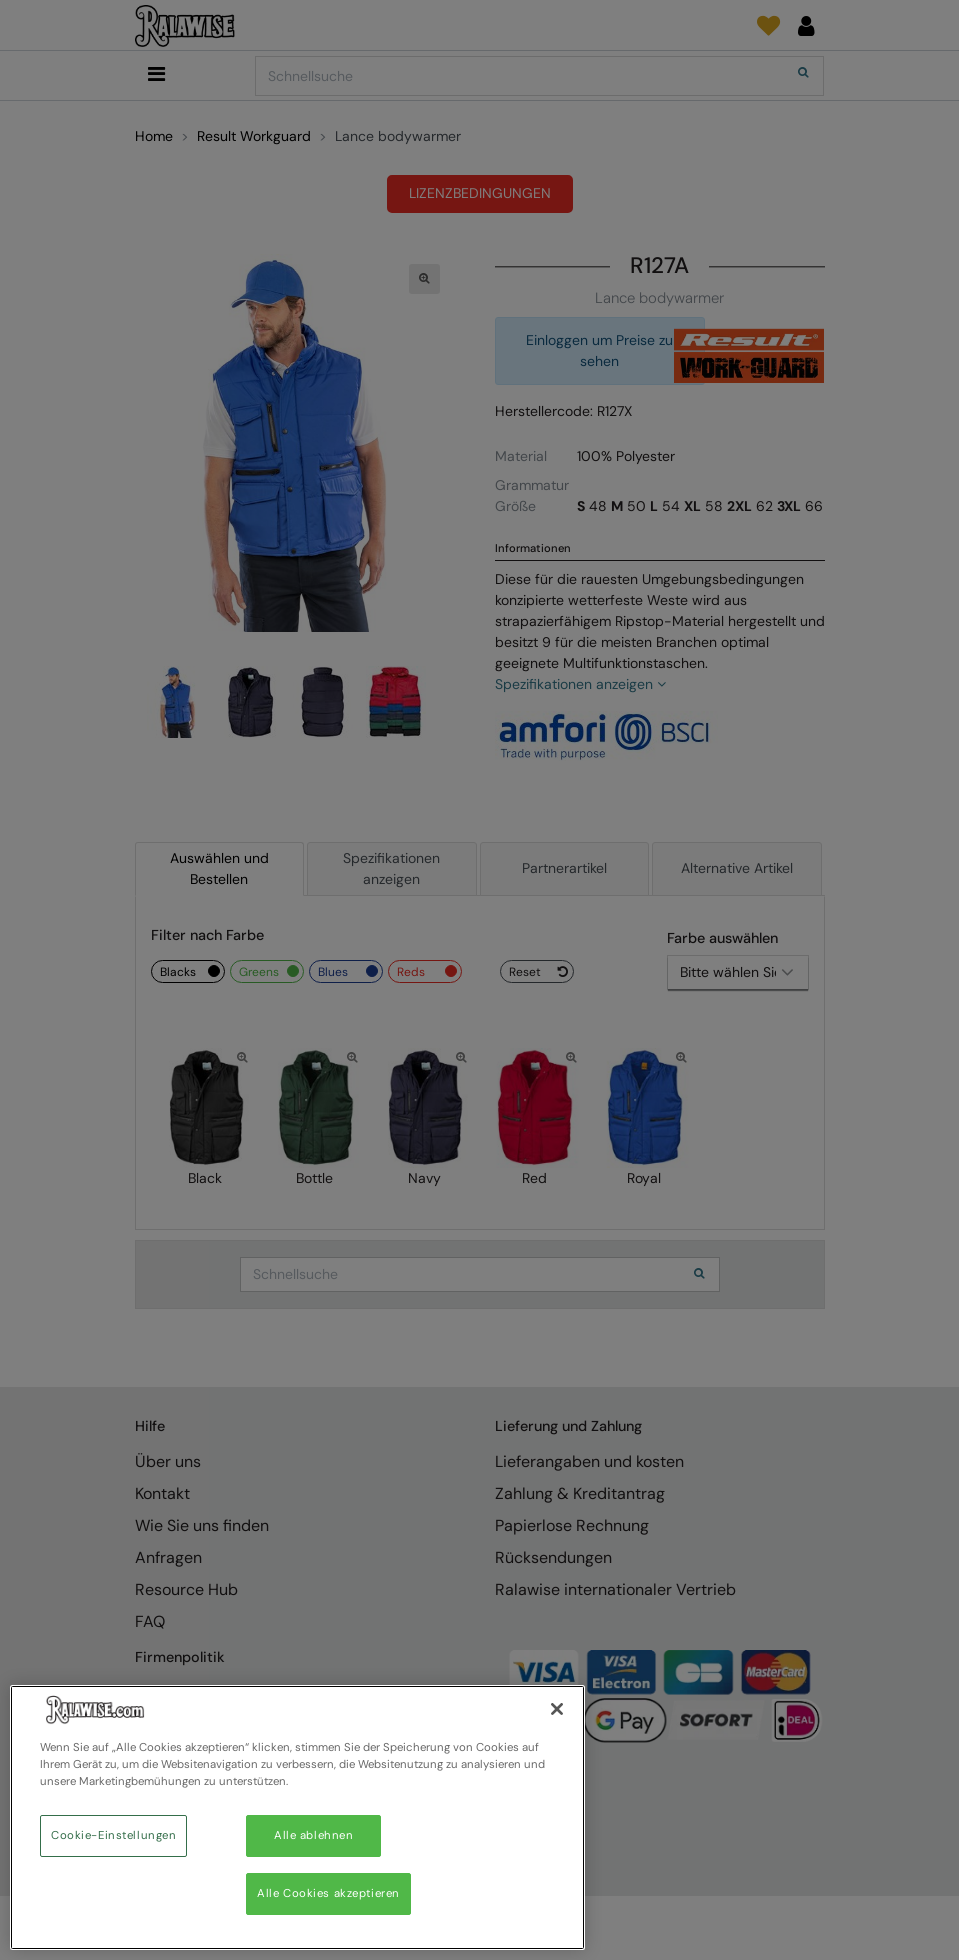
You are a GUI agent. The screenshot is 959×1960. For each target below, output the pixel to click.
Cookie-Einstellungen (113, 1835)
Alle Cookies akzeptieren (328, 1893)
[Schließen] (557, 1709)
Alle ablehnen (313, 1835)
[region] (297, 1817)
